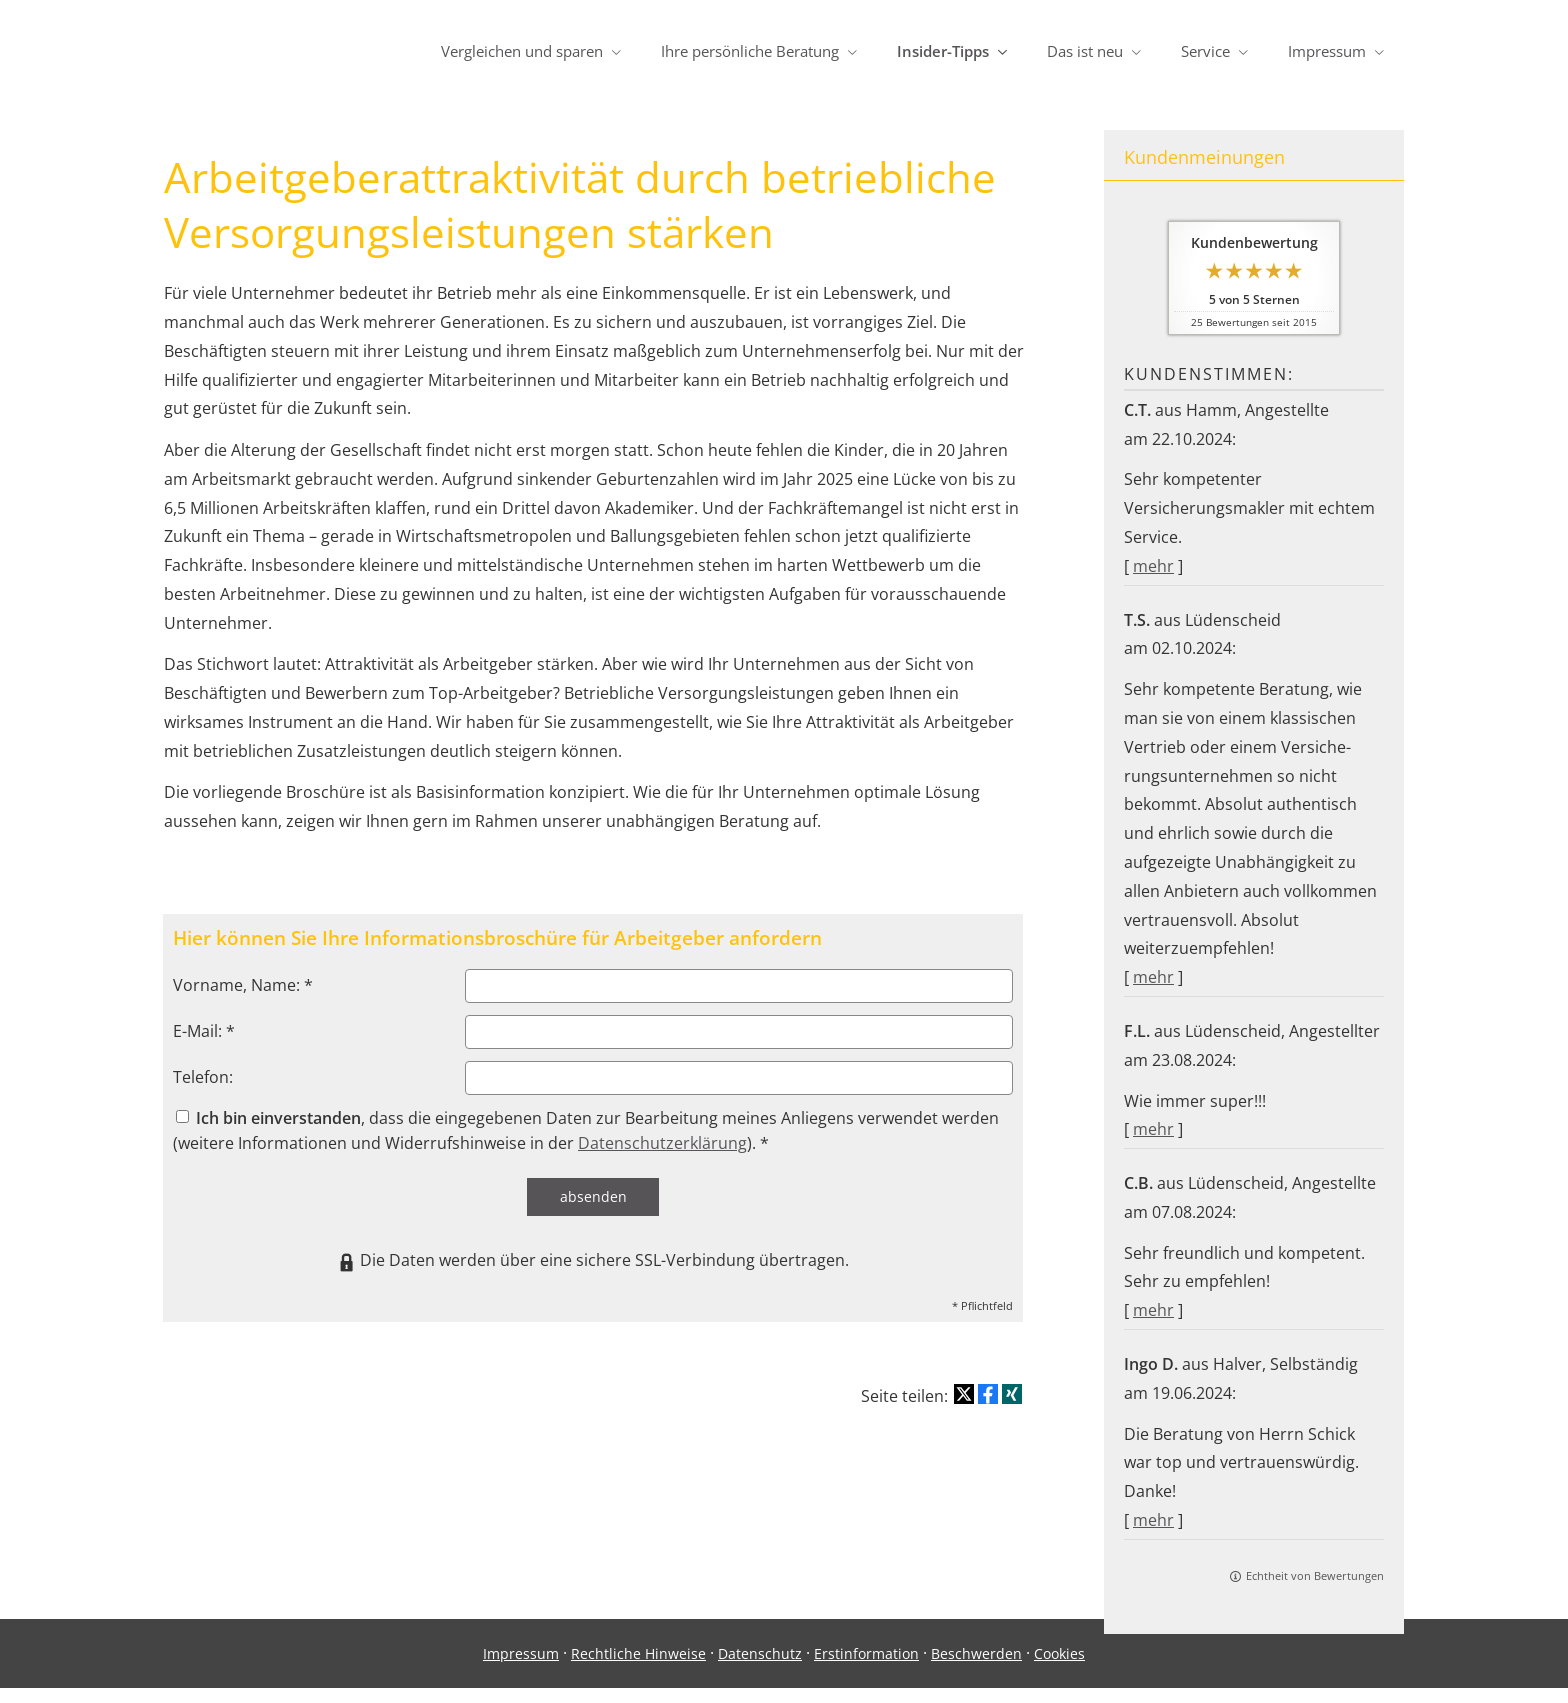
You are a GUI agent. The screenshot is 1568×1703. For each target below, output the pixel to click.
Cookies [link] (1059, 1668)
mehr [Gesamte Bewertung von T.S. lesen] (1153, 977)
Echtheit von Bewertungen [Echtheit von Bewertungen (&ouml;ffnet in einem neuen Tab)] (1315, 1575)
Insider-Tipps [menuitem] (943, 51)
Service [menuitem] (1205, 51)
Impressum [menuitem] (1327, 51)
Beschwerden (976, 1668)
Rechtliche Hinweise (638, 1668)
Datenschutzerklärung (662, 1143)
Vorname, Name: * (243, 985)
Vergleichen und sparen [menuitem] (522, 51)
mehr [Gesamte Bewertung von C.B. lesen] (1153, 1310)
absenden (593, 1196)
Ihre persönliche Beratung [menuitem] (750, 51)
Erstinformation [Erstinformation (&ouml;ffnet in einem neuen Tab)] (866, 1668)
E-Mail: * (204, 1031)
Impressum (521, 1668)
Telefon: (203, 1077)
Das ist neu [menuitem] (1085, 51)
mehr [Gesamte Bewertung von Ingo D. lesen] (1153, 1520)
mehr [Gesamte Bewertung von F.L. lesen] (1153, 1129)
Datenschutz (760, 1668)
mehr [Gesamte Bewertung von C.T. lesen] (1153, 566)
